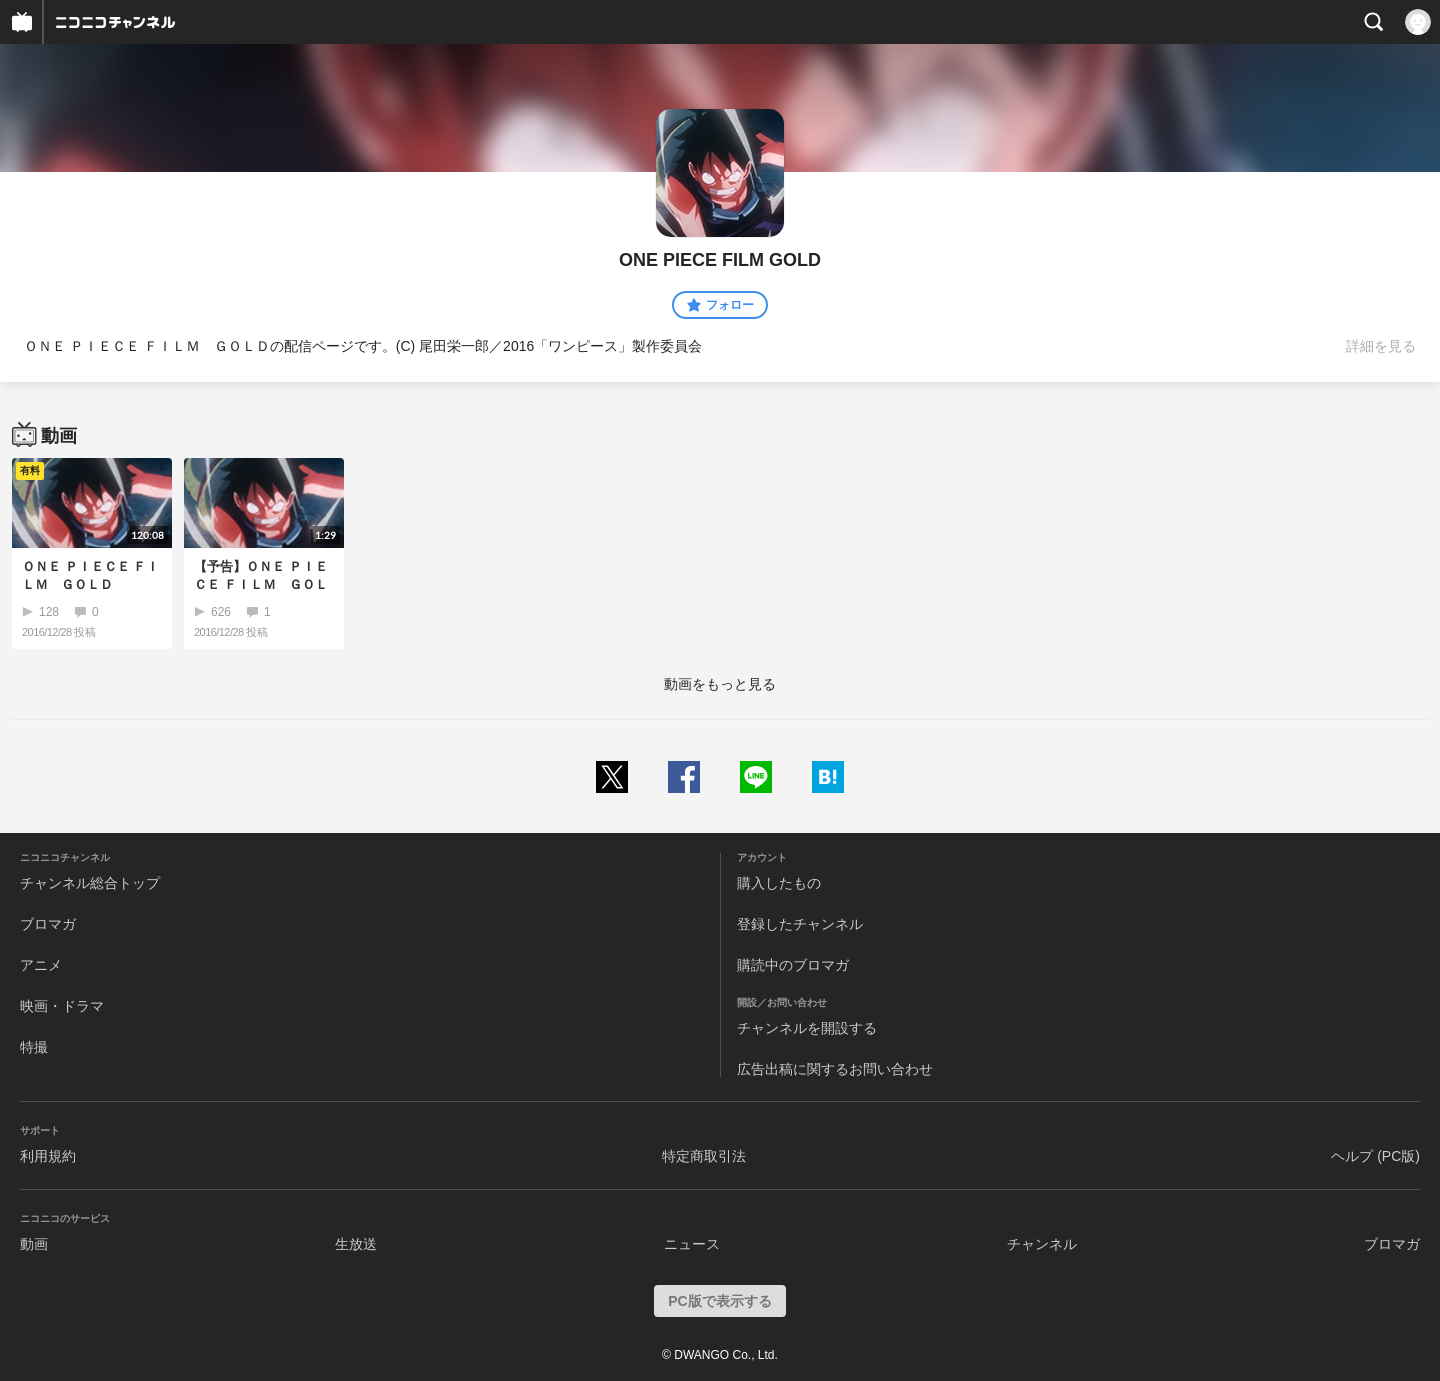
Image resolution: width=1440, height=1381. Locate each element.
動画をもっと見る (720, 684)
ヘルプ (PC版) (1375, 1156)
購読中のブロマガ (793, 965)
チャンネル (1042, 1244)
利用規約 (48, 1156)
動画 (34, 1244)
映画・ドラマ (62, 1006)
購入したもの (779, 883)
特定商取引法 (704, 1156)
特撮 (34, 1047)
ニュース (692, 1244)
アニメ (41, 965)
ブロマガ (48, 924)
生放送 (356, 1244)
